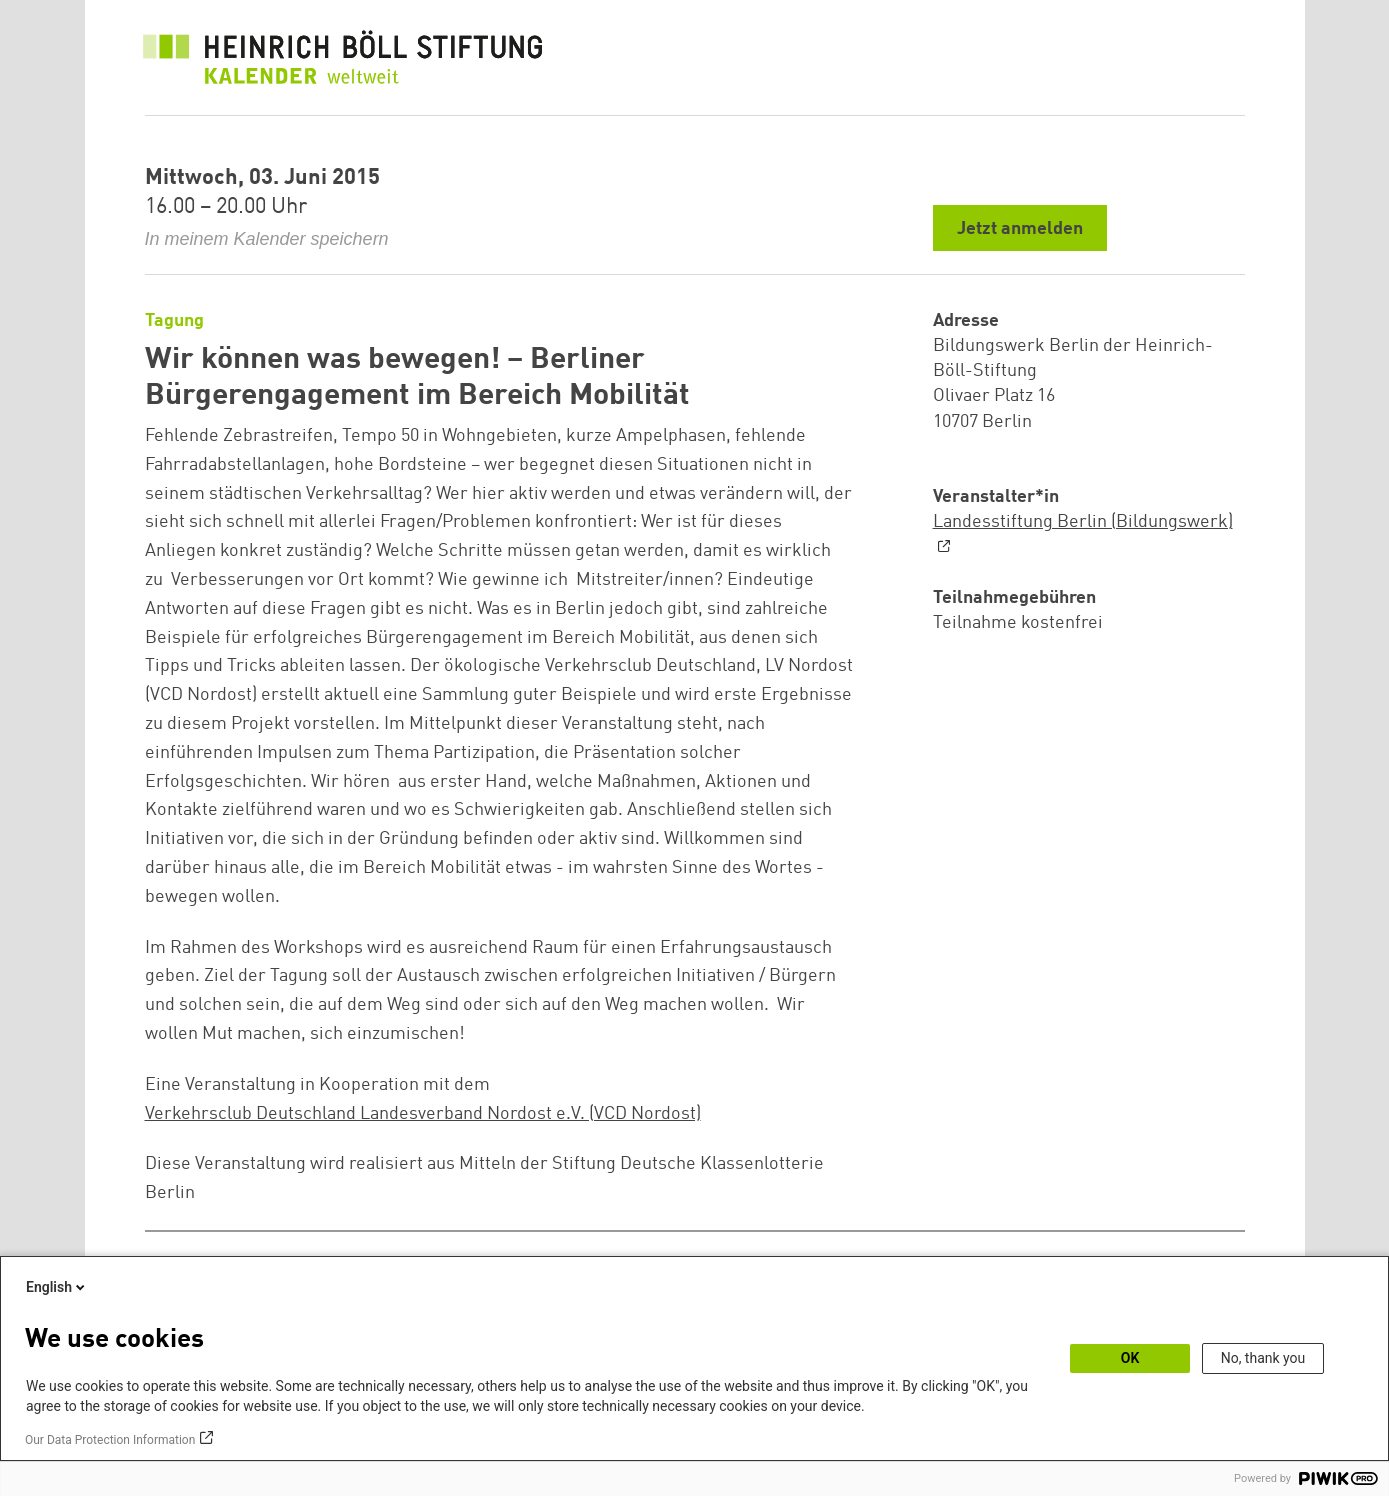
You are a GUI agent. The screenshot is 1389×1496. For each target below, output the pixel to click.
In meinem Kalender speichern (267, 239)
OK (1130, 1358)
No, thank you (1263, 1358)
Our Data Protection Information (110, 1440)
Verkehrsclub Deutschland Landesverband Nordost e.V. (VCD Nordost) (423, 1114)
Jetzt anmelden (1020, 229)
